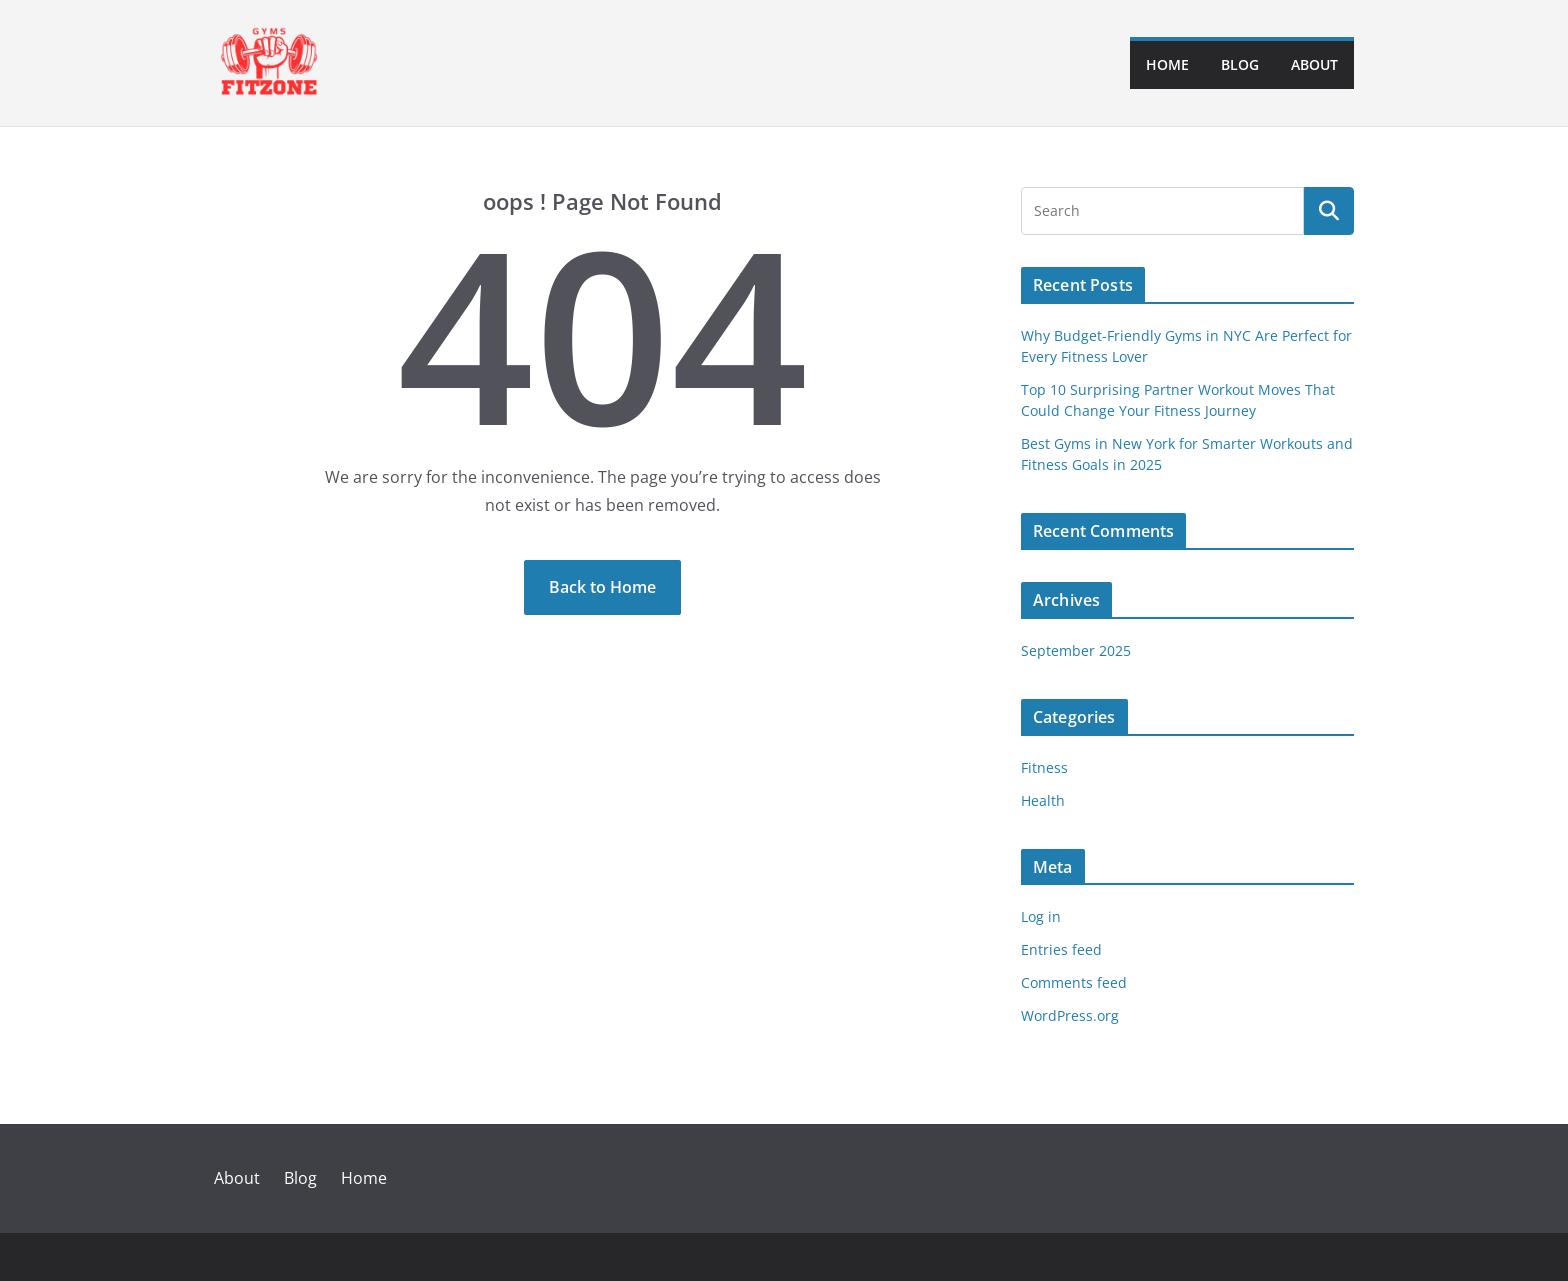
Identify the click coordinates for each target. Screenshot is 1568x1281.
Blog (1240, 64)
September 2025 (1076, 650)
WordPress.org (1070, 1015)
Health (1043, 800)
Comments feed (1074, 982)
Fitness (1044, 767)
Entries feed (1061, 949)
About (1314, 64)
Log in (1041, 916)
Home (1167, 64)
